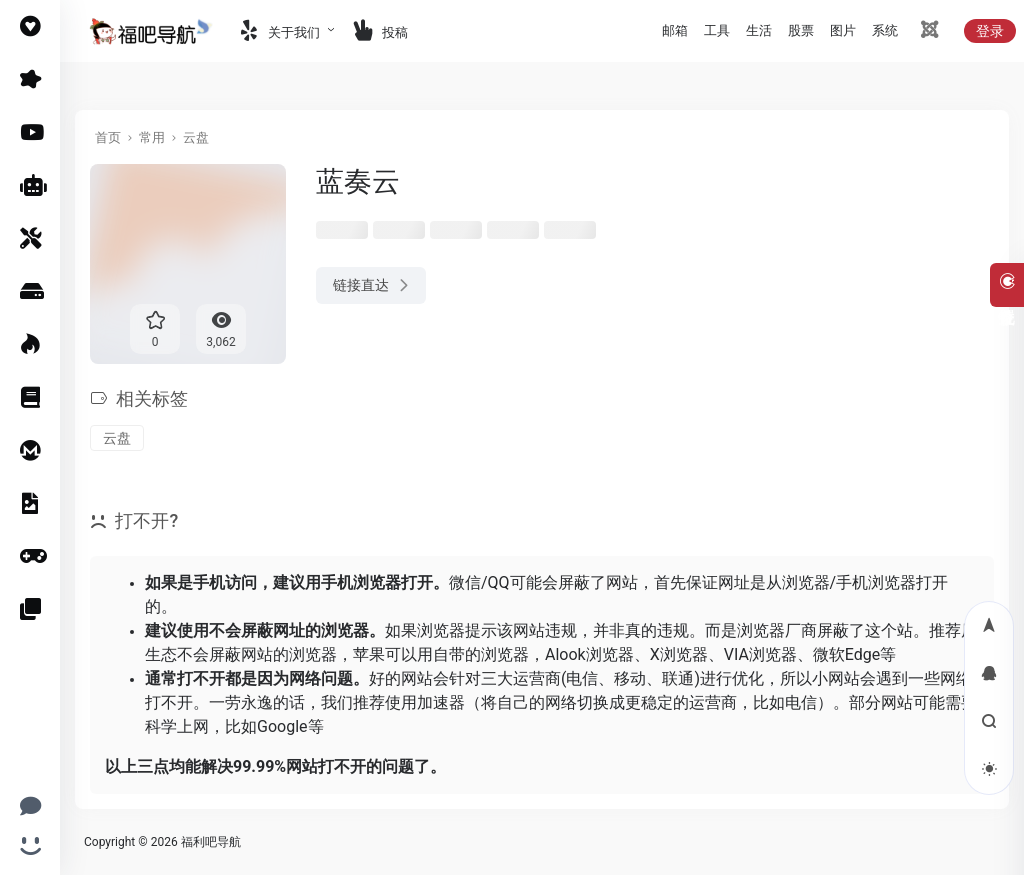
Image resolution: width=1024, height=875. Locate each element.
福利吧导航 (211, 842)
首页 (108, 137)
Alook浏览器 (589, 654)
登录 (990, 31)
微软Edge (846, 654)
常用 (152, 137)
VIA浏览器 (760, 654)
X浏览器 (679, 654)
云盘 (196, 137)
